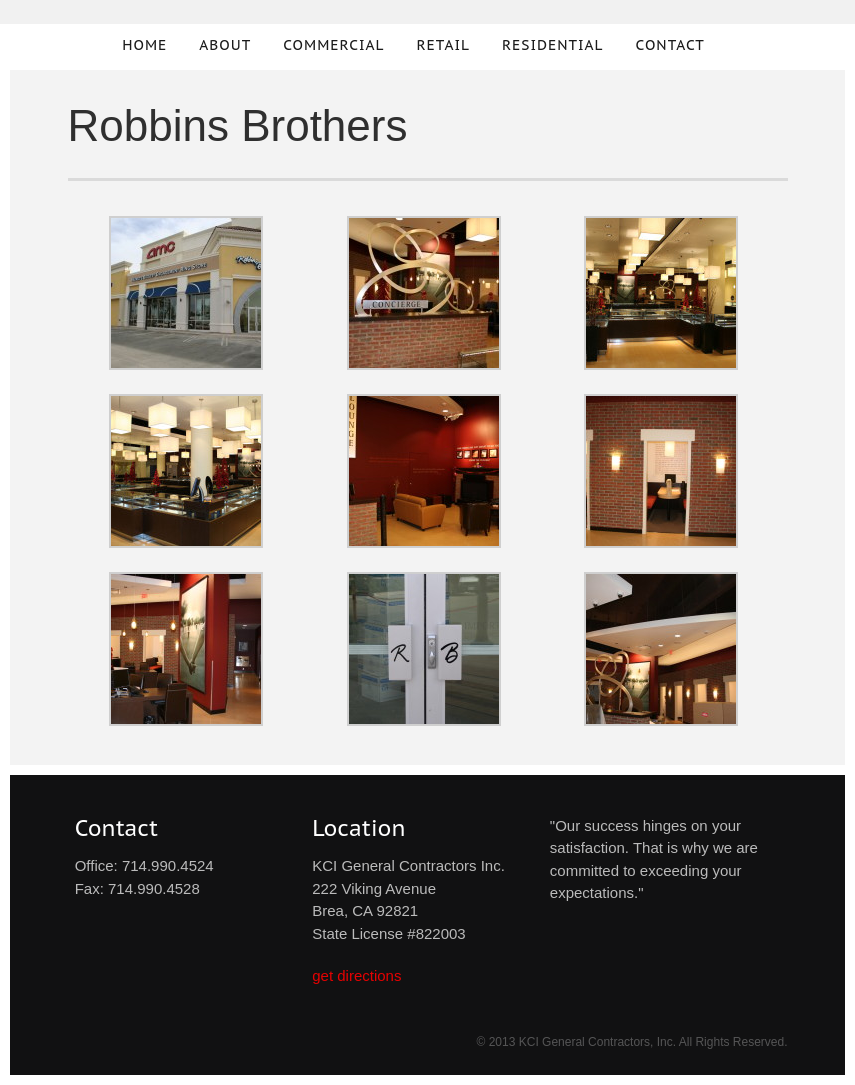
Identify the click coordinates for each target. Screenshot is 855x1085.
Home (144, 45)
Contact (670, 45)
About (225, 45)
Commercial (333, 45)
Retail (442, 45)
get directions (356, 975)
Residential (553, 45)
